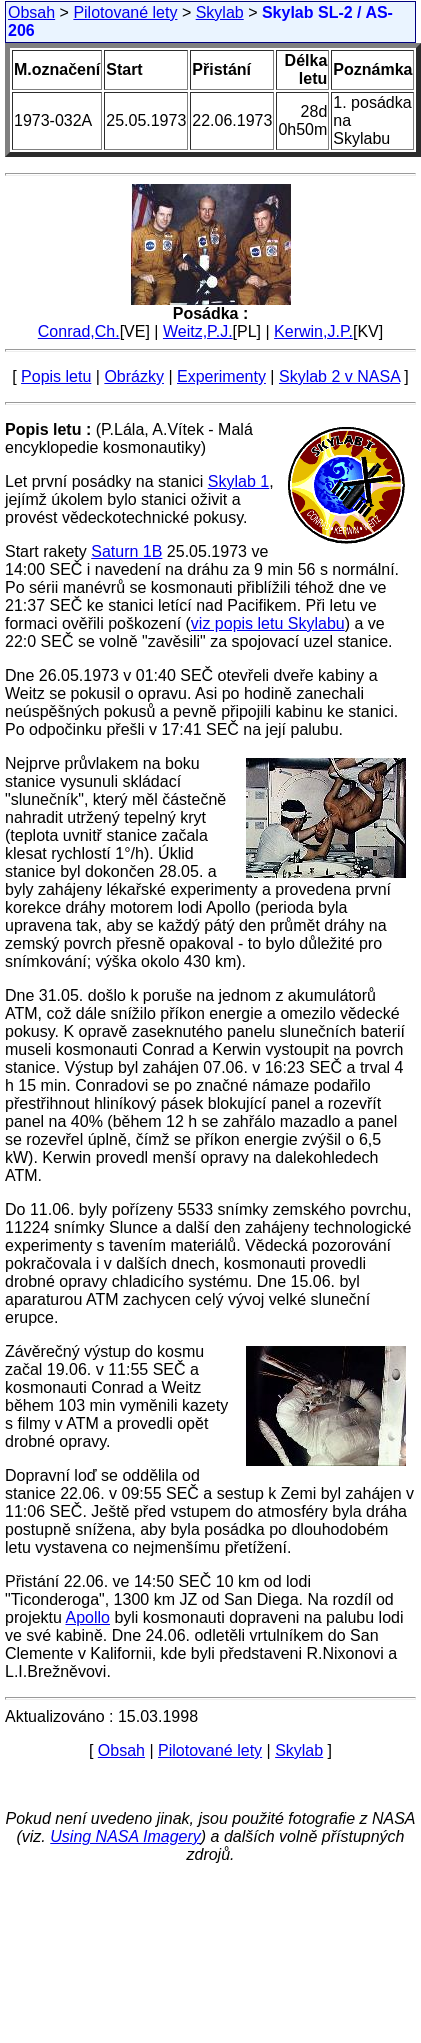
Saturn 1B (126, 551)
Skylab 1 (238, 481)
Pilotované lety (125, 12)
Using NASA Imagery (125, 1836)
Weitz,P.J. (198, 331)
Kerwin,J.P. (313, 331)
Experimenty (221, 376)
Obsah (31, 12)
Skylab (220, 12)
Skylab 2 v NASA (339, 376)
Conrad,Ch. (79, 331)
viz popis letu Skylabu (268, 623)
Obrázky (134, 376)
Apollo (87, 1617)
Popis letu (56, 376)
